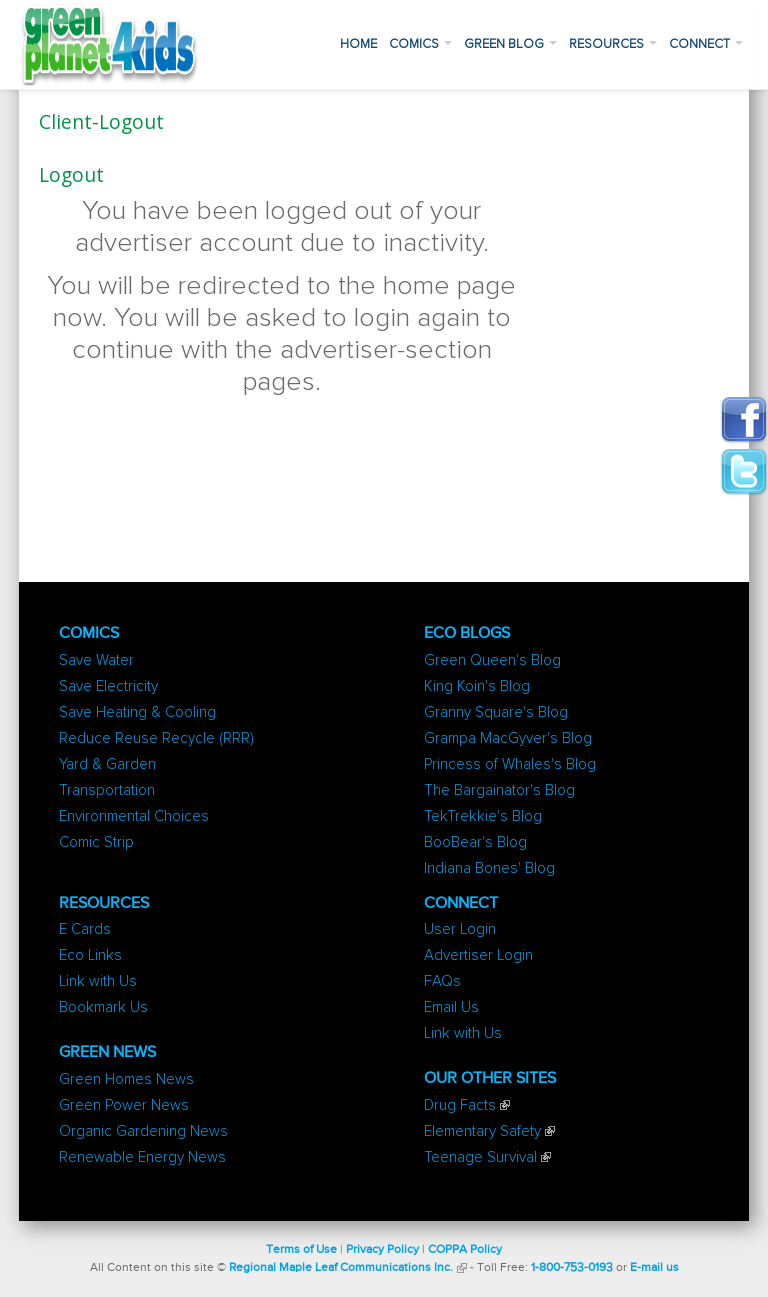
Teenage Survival (480, 1157)
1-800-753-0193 (572, 1268)
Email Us (451, 1007)
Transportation (107, 790)
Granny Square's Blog (496, 712)
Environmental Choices (134, 816)
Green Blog (510, 44)
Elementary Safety (482, 1131)
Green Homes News (126, 1079)
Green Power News (124, 1105)
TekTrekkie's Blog (483, 816)
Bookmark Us (103, 1007)
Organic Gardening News (143, 1131)
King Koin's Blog (477, 686)
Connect (706, 44)
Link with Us (98, 981)
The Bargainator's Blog (499, 790)
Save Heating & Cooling (137, 712)
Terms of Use (301, 1250)
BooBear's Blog (475, 842)
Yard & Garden (107, 764)
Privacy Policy (382, 1250)
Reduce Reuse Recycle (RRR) (156, 738)
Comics (420, 44)
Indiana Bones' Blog (489, 868)
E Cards (85, 929)
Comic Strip (96, 842)
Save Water (96, 660)
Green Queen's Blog (492, 660)
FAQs (442, 981)
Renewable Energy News (142, 1157)
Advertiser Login (478, 955)
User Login (460, 929)
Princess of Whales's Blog (510, 764)
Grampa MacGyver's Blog (508, 738)
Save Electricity (108, 686)
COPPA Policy (465, 1250)
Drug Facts (460, 1105)
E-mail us (654, 1268)
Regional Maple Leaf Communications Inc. (341, 1268)
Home (358, 44)
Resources (613, 44)
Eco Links (90, 955)
